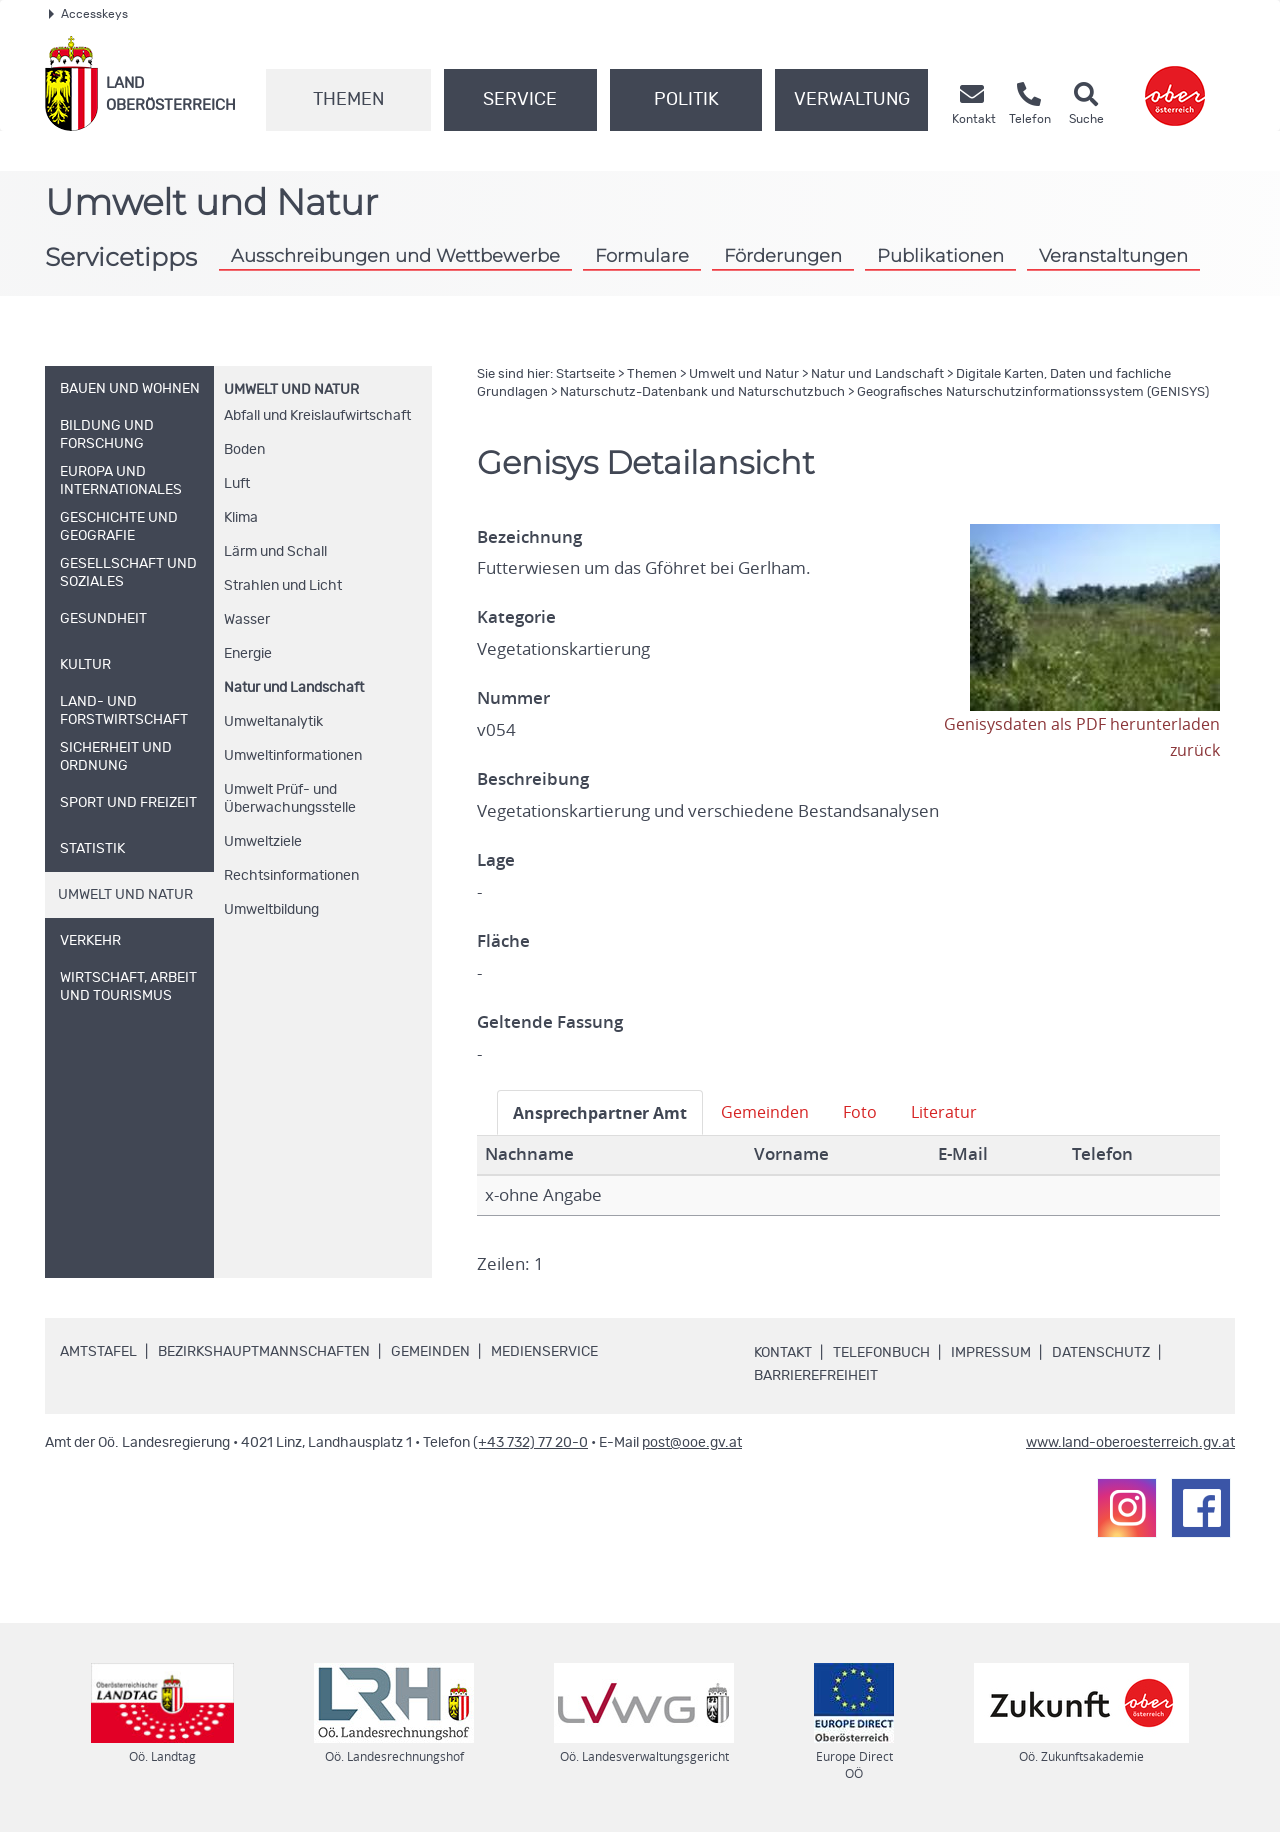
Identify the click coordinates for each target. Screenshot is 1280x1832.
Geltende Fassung (550, 1022)
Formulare (642, 255)
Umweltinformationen (293, 756)
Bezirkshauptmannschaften (264, 1352)
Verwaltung (852, 100)
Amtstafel (98, 1352)
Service (520, 100)
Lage (496, 860)
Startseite (585, 374)
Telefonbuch (881, 1353)
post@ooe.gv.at (692, 1443)
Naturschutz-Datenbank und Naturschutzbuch (702, 392)
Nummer (513, 698)
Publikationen (940, 255)
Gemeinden (778, 1112)
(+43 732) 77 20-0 (530, 1443)
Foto (875, 1112)
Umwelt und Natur (291, 390)
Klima (241, 518)
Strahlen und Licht (283, 586)
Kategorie (516, 617)
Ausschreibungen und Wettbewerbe (395, 255)
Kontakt (783, 1353)
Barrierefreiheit (816, 1376)
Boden (244, 450)
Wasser (247, 620)
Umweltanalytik (273, 722)
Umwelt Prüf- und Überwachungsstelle (290, 799)
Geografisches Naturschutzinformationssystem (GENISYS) (1033, 392)
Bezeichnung (529, 537)
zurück (1194, 750)
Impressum (991, 1353)
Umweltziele (263, 842)
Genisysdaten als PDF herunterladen (1078, 724)
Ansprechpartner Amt (605, 1112)
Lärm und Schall (275, 552)
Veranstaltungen (1113, 255)
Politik (686, 100)
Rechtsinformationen (291, 876)
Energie (248, 654)
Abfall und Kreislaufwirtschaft (317, 416)
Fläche (503, 941)
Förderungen (783, 255)
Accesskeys (88, 14)
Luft (237, 484)
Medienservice (544, 1352)
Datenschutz (1101, 1353)
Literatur (961, 1112)
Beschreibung (533, 779)
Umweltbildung (271, 910)
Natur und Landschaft (294, 688)
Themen (348, 100)
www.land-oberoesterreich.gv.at (1130, 1443)
